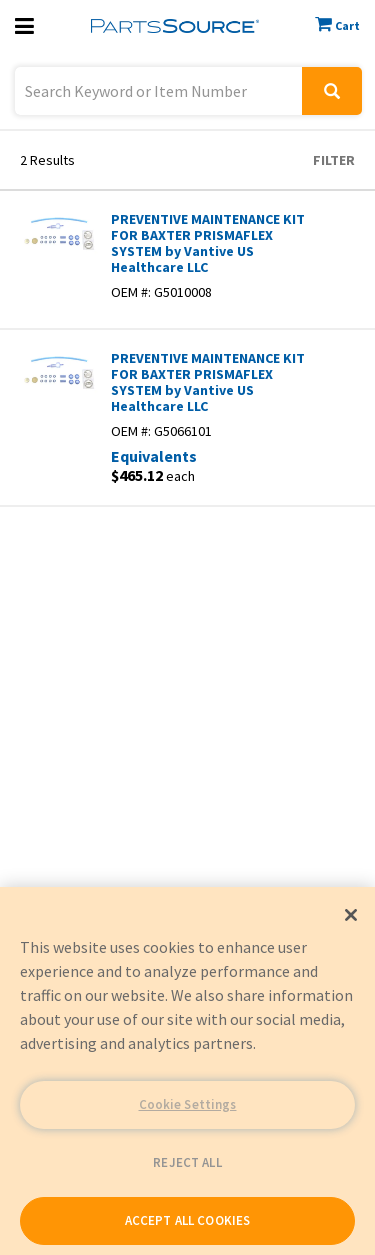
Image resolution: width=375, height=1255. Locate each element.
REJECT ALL (187, 1162)
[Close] (351, 915)
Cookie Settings (188, 1104)
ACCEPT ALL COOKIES (187, 1220)
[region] (187, 1071)
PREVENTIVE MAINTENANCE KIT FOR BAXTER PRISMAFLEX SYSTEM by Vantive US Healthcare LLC (208, 243)
